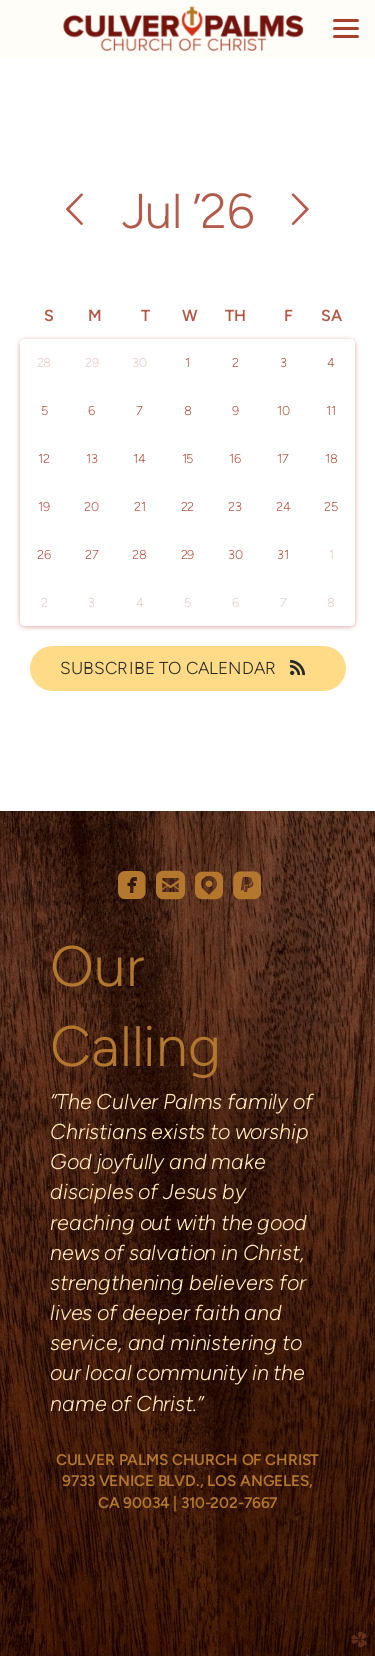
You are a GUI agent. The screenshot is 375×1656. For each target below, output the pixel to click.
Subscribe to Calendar (188, 668)
